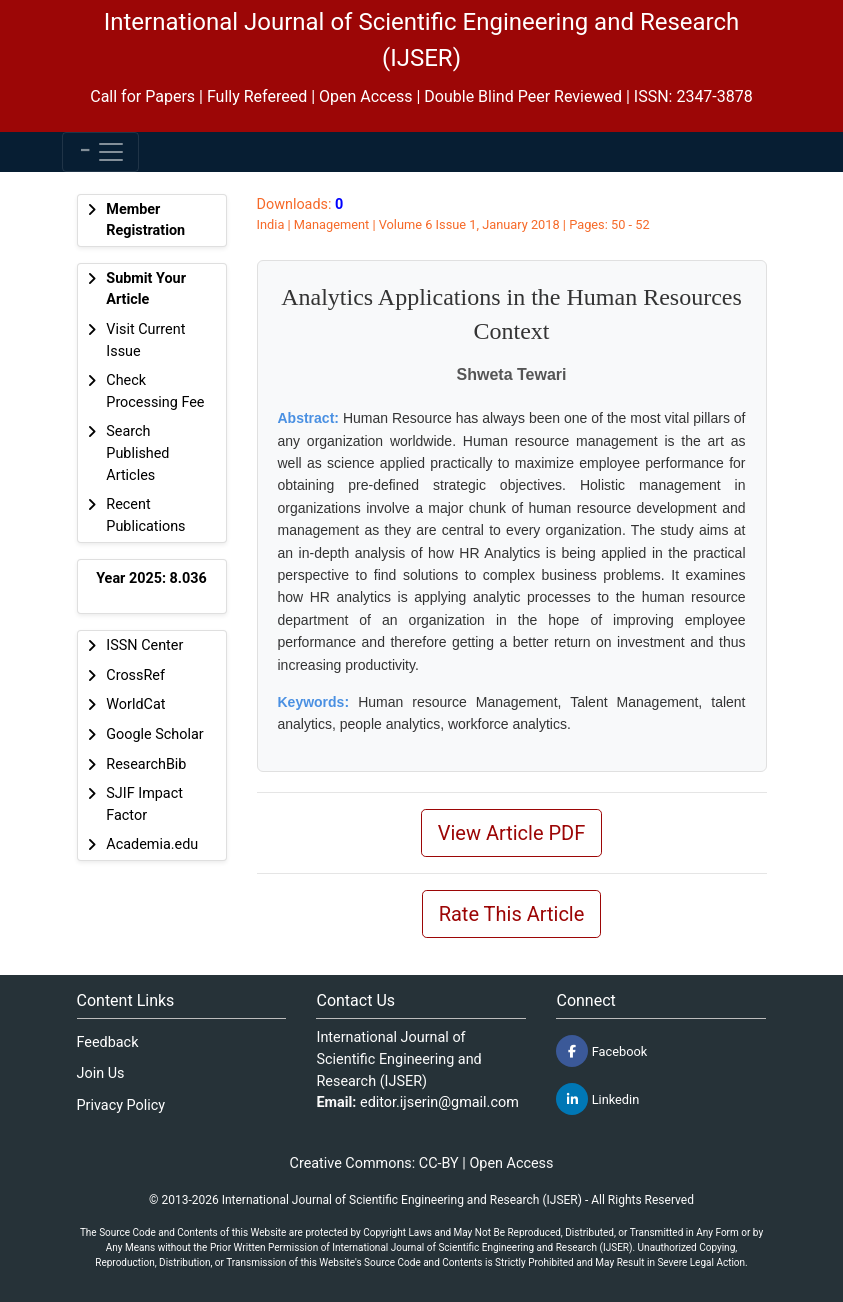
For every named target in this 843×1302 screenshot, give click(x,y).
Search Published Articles (137, 453)
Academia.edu (152, 844)
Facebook (601, 1051)
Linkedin (597, 1099)
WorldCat (135, 704)
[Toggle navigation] (100, 152)
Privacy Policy (121, 1105)
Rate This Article (512, 914)
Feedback (108, 1042)
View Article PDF (512, 833)
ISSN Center (144, 645)
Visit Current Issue (145, 340)
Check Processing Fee (155, 391)
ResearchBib (146, 764)
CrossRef (135, 675)
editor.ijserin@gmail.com (439, 1102)
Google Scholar (154, 734)
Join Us (101, 1073)
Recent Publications (145, 515)
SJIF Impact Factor (144, 804)
